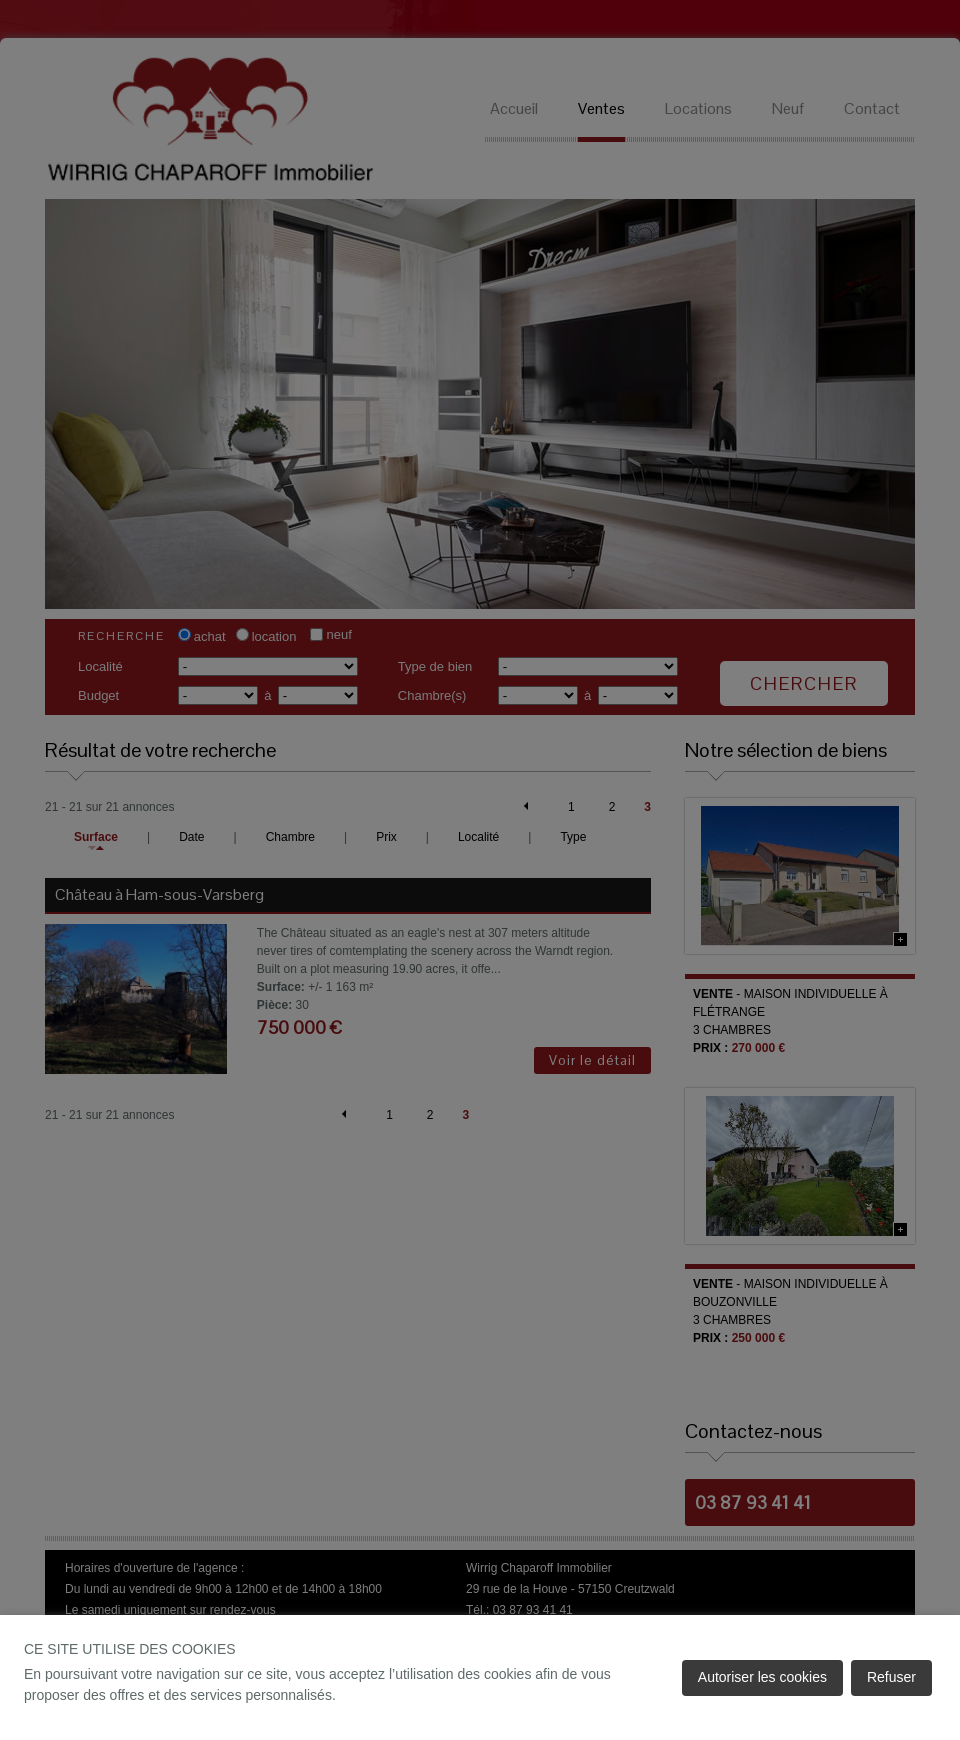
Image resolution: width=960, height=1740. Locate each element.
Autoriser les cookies (762, 1677)
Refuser (891, 1677)
